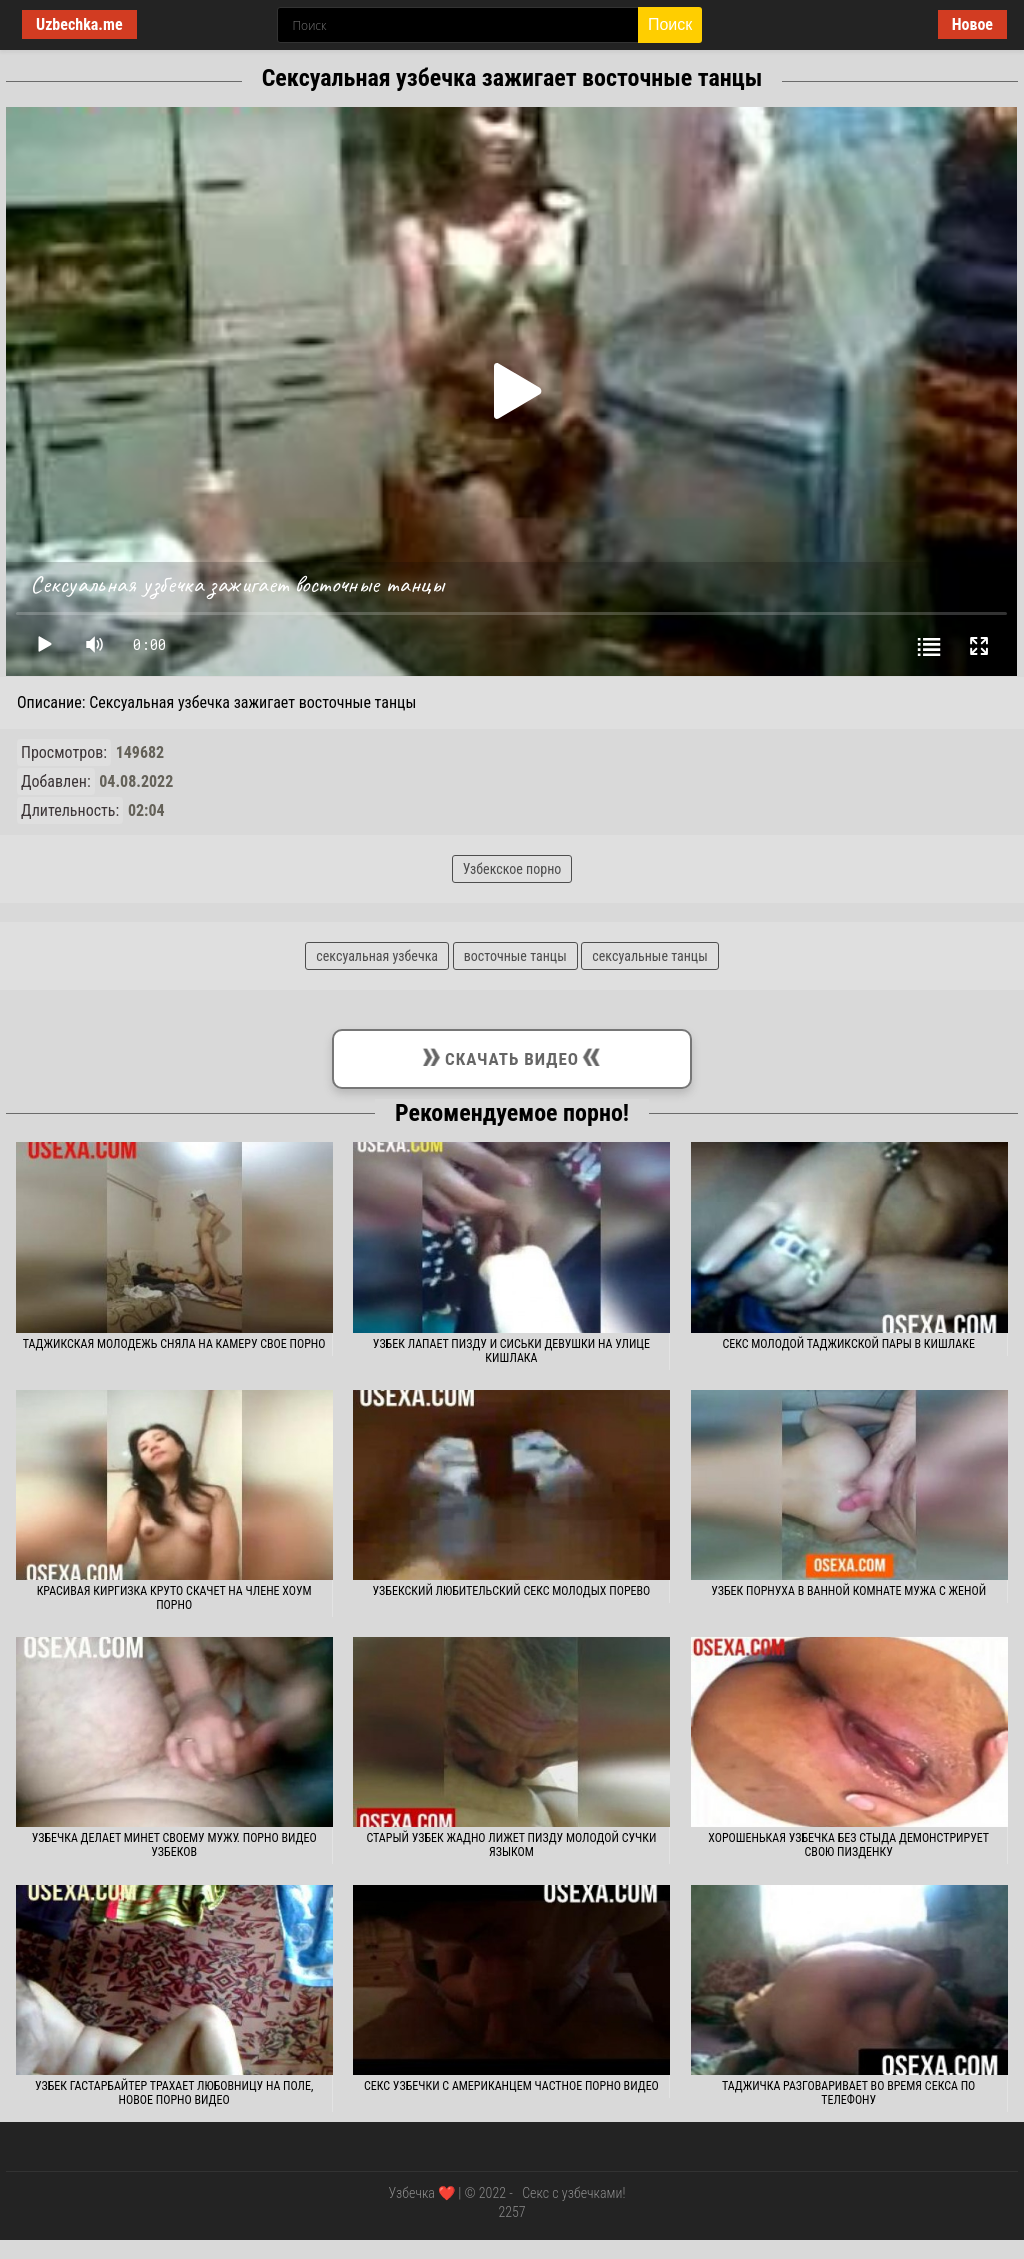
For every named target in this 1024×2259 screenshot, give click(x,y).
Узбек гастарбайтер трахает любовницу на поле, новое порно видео (174, 2093)
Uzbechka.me (79, 24)
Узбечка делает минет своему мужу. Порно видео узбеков (174, 1845)
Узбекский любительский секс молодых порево (512, 1591)
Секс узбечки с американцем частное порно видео (511, 2086)
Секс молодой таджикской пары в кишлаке (848, 1344)
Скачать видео (512, 1055)
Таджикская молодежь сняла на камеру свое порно (174, 1344)
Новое (972, 24)
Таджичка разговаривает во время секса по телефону (848, 2093)
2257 (511, 2212)
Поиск (670, 24)
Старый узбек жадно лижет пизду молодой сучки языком (511, 1845)
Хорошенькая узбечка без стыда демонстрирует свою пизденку (848, 1845)
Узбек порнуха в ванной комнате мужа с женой (848, 1591)
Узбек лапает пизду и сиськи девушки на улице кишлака (511, 1351)
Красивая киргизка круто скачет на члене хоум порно (174, 1598)
